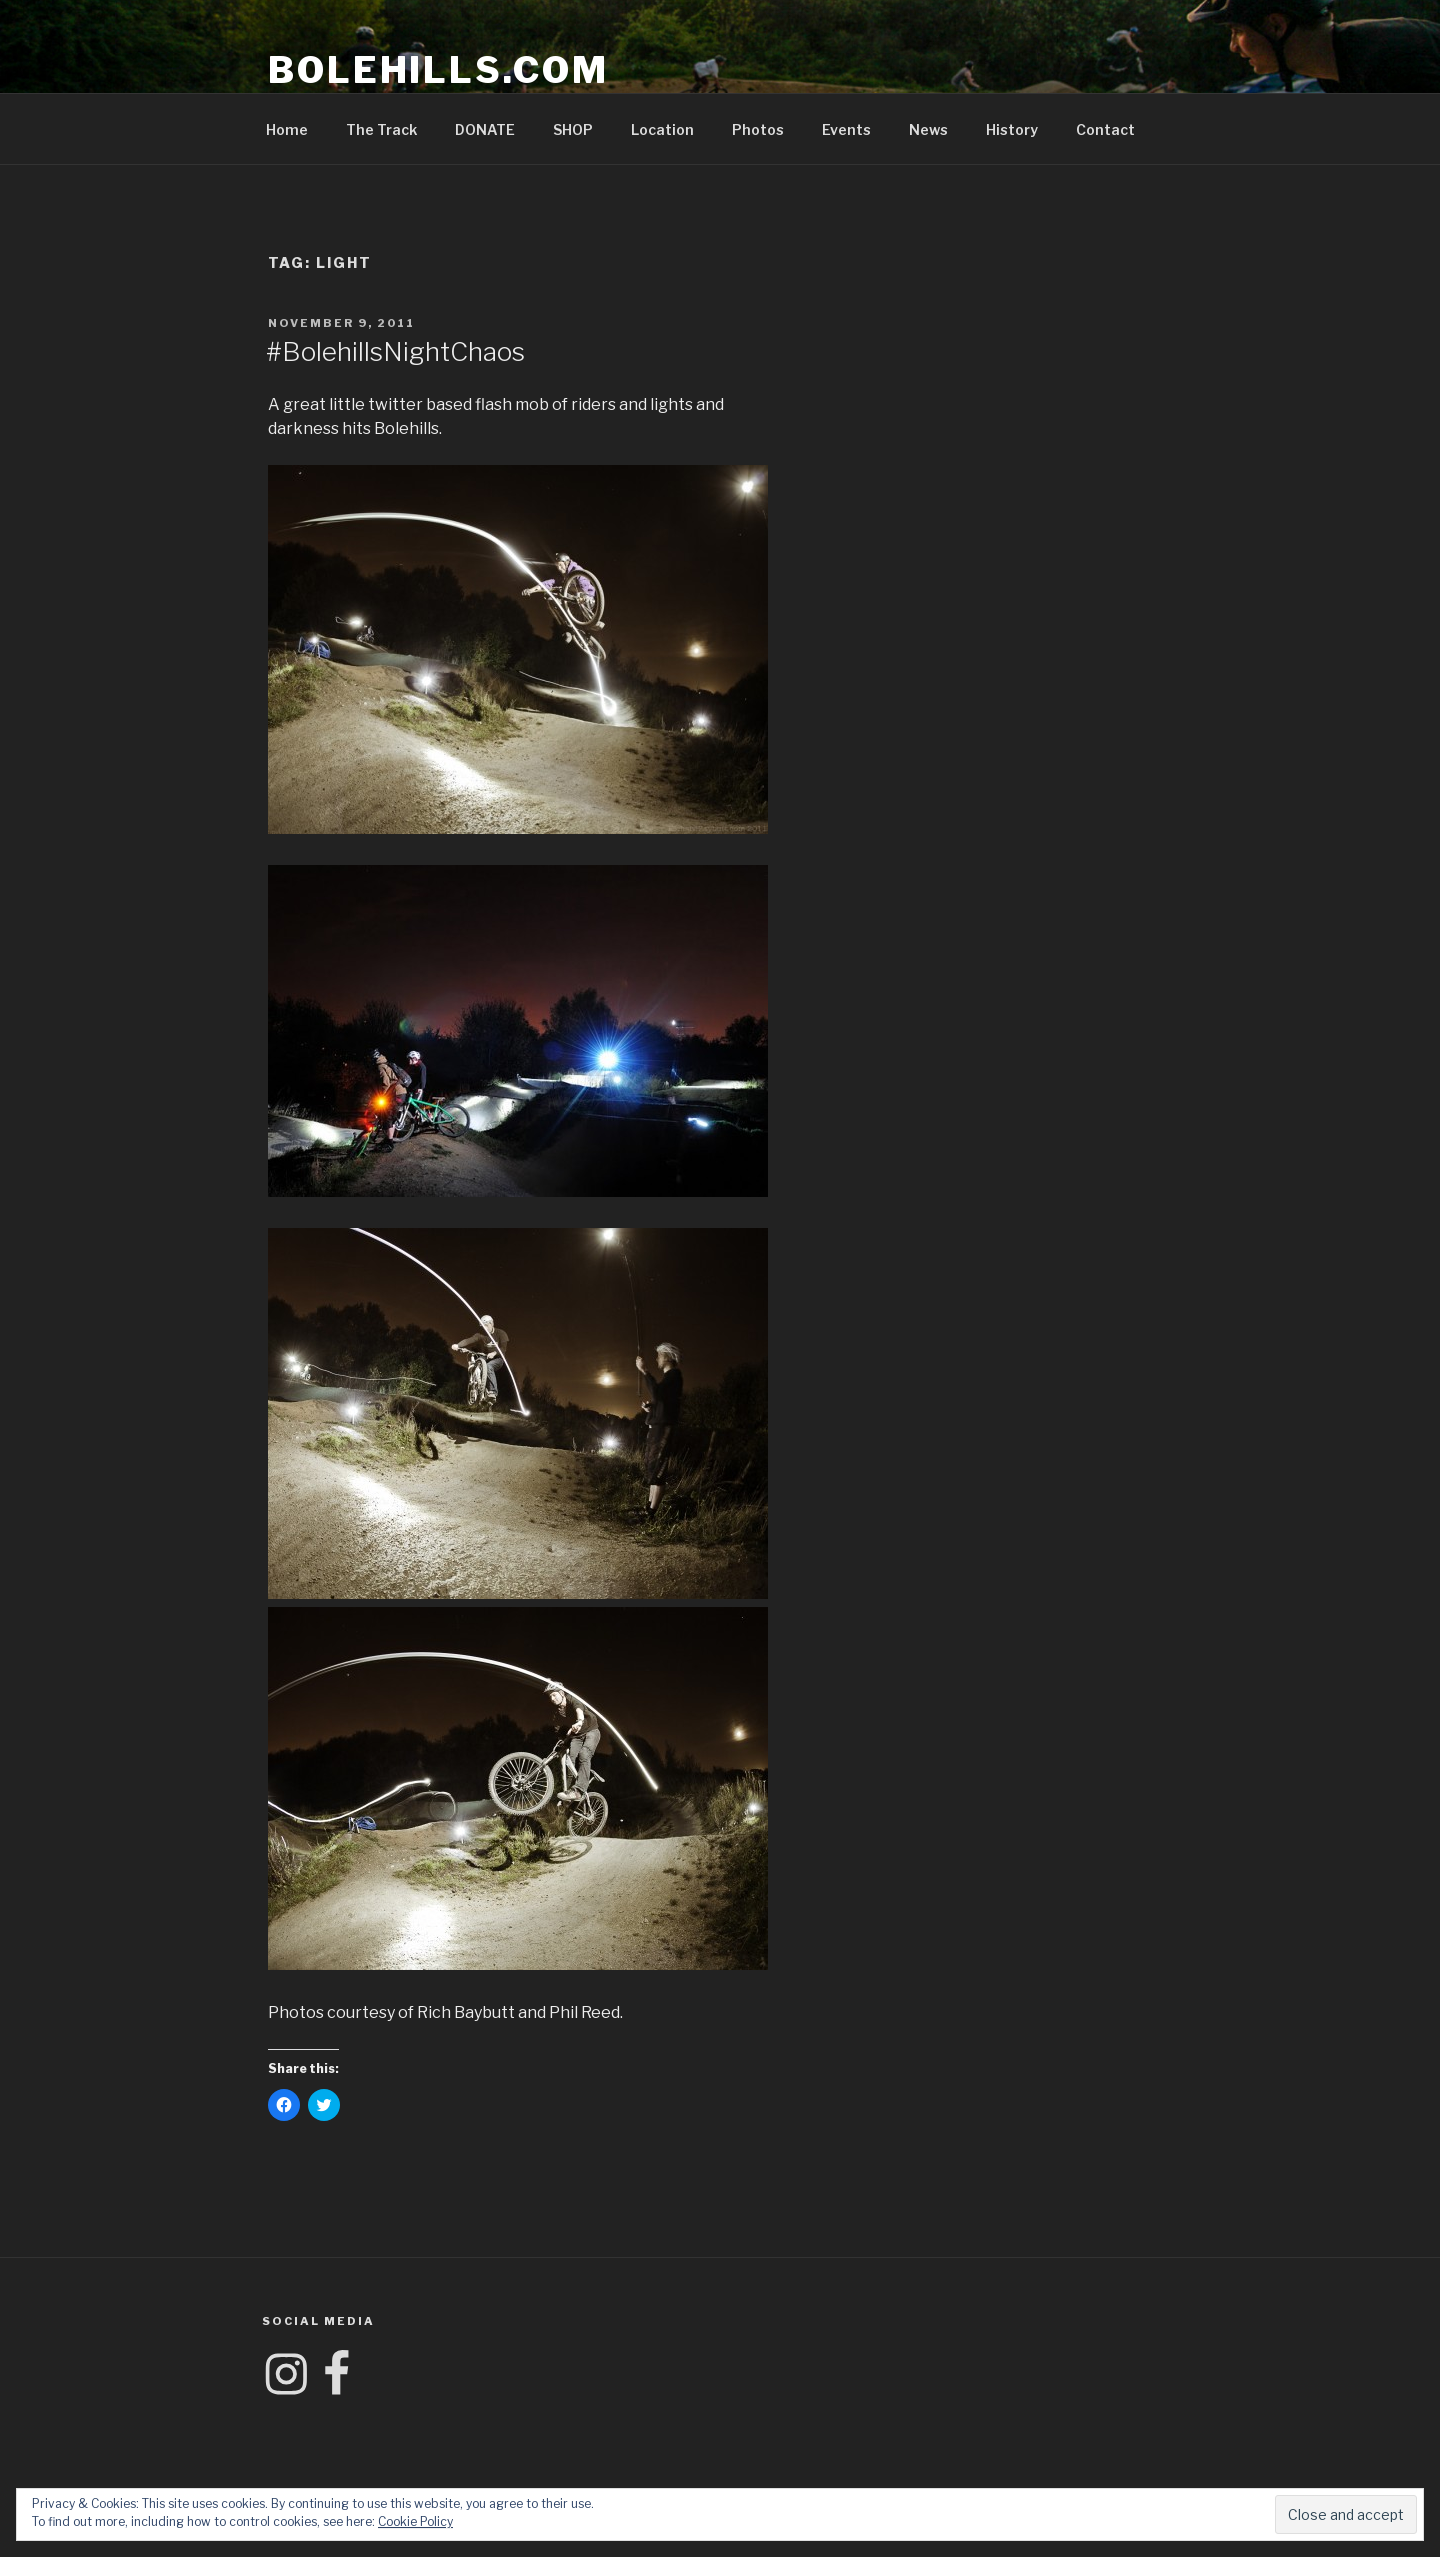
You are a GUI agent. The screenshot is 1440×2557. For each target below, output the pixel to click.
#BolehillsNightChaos (395, 351)
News (928, 129)
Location (662, 129)
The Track (381, 129)
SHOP (573, 129)
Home (287, 129)
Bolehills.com (438, 70)
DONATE (485, 129)
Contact (1105, 129)
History (1012, 129)
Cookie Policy (415, 2521)
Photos (758, 129)
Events (846, 129)
